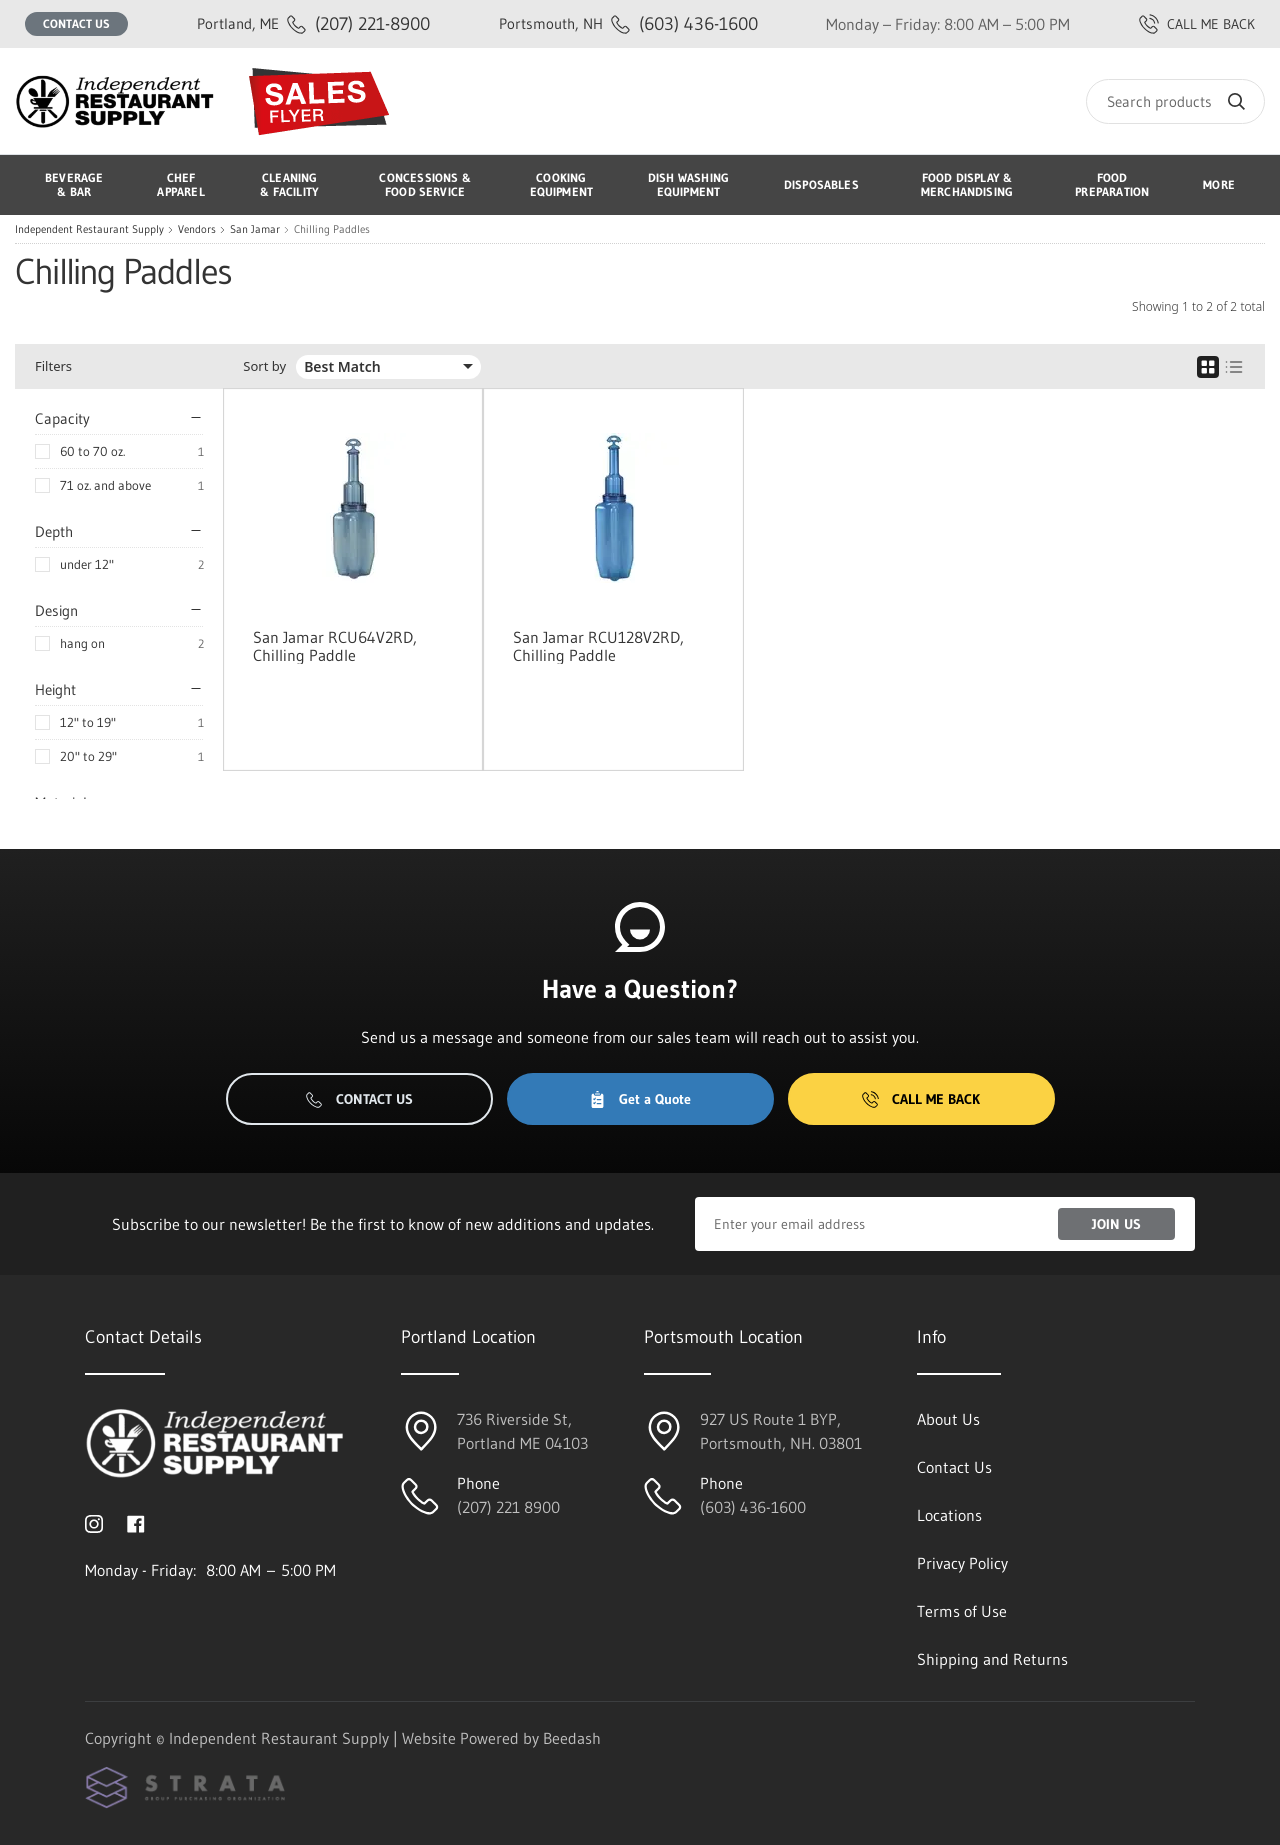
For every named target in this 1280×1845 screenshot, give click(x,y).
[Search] (1175, 101)
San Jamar (255, 229)
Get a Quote (640, 1099)
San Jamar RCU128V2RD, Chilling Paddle (598, 646)
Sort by (264, 366)
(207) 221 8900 (508, 1507)
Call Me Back (921, 1099)
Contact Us (76, 23)
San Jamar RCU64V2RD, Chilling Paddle (335, 646)
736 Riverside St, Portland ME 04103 (522, 1431)
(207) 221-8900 (313, 23)
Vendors (197, 229)
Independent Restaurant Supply (89, 229)
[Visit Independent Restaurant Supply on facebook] (136, 1522)
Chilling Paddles (332, 229)
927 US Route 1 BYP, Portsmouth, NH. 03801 (781, 1431)
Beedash (572, 1738)
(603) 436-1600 (628, 23)
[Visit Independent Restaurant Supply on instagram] (94, 1522)
